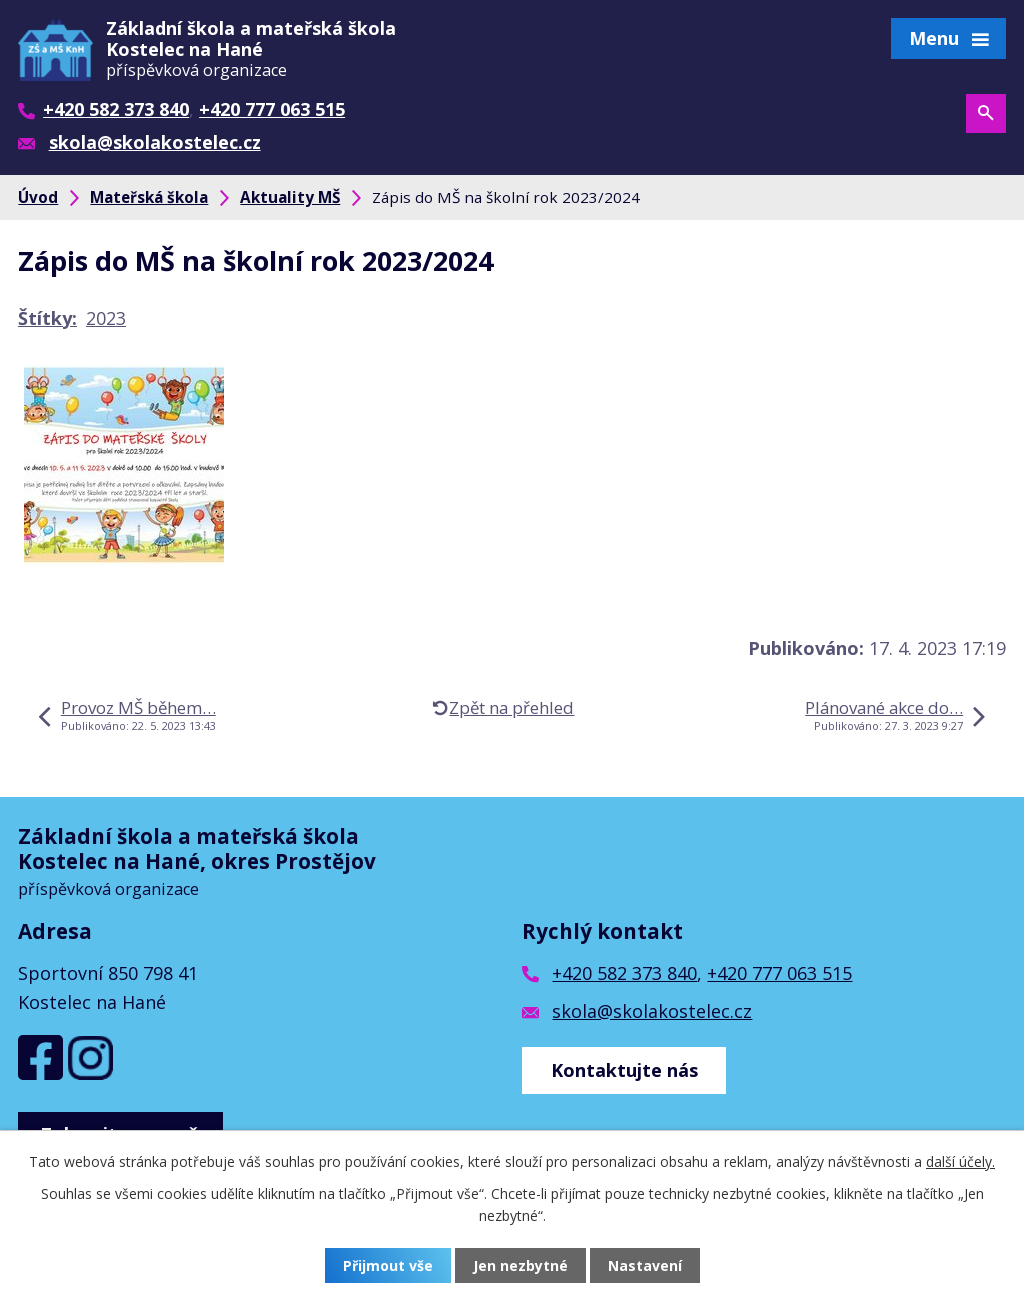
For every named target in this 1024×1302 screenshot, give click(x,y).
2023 (106, 318)
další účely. (960, 1161)
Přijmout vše (388, 1265)
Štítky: (47, 318)
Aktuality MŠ (290, 197)
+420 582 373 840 (624, 973)
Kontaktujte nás (624, 1070)
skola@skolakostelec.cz (652, 1011)
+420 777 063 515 (779, 973)
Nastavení (645, 1265)
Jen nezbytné (520, 1265)
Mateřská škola (149, 197)
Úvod (38, 197)
